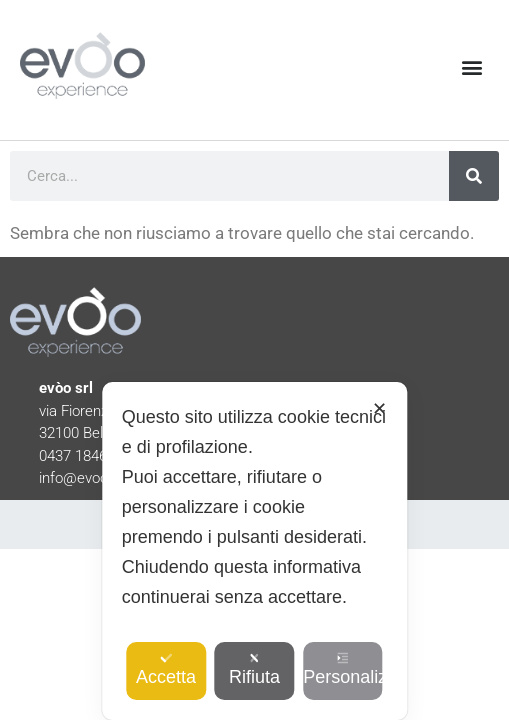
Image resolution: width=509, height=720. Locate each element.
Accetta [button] (166, 669)
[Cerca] (474, 176)
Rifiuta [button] (254, 669)
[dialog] (254, 551)
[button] (472, 67)
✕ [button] (379, 409)
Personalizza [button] (343, 669)
